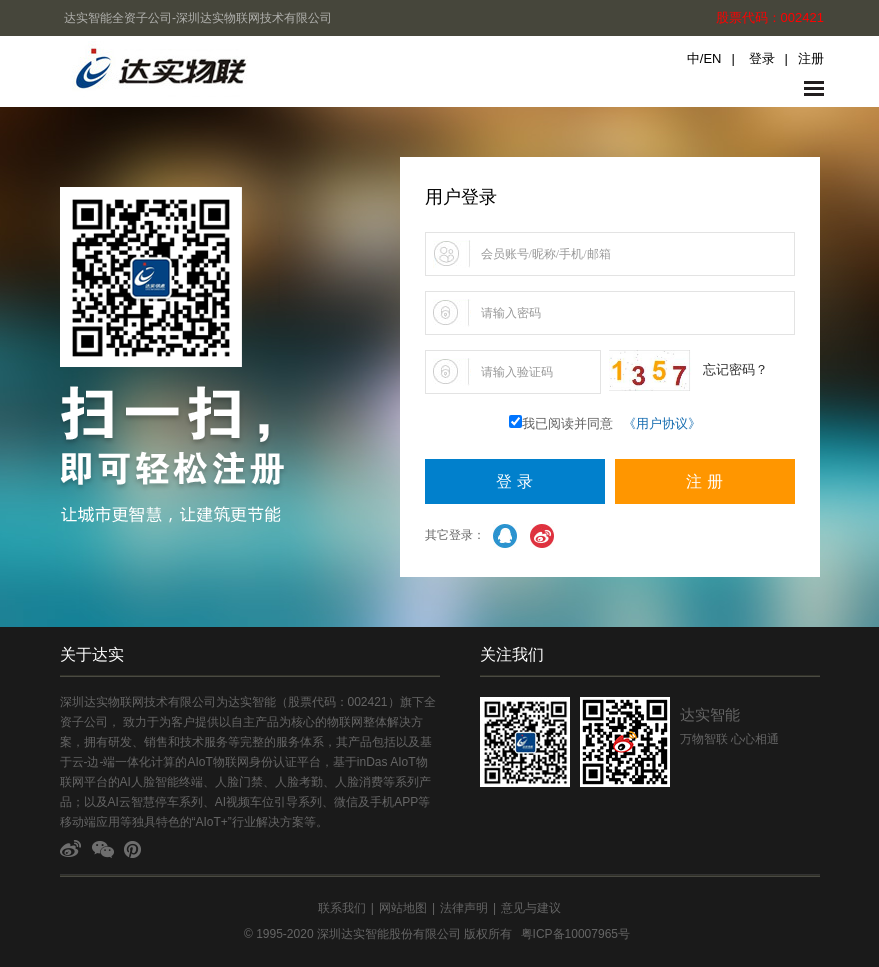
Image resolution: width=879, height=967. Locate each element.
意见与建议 (531, 908)
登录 (762, 58)
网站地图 (403, 908)
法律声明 (464, 908)
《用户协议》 (662, 423)
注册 (811, 58)
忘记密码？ (735, 369)
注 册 (704, 481)
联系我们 (342, 908)
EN (712, 58)
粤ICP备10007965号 (575, 934)
